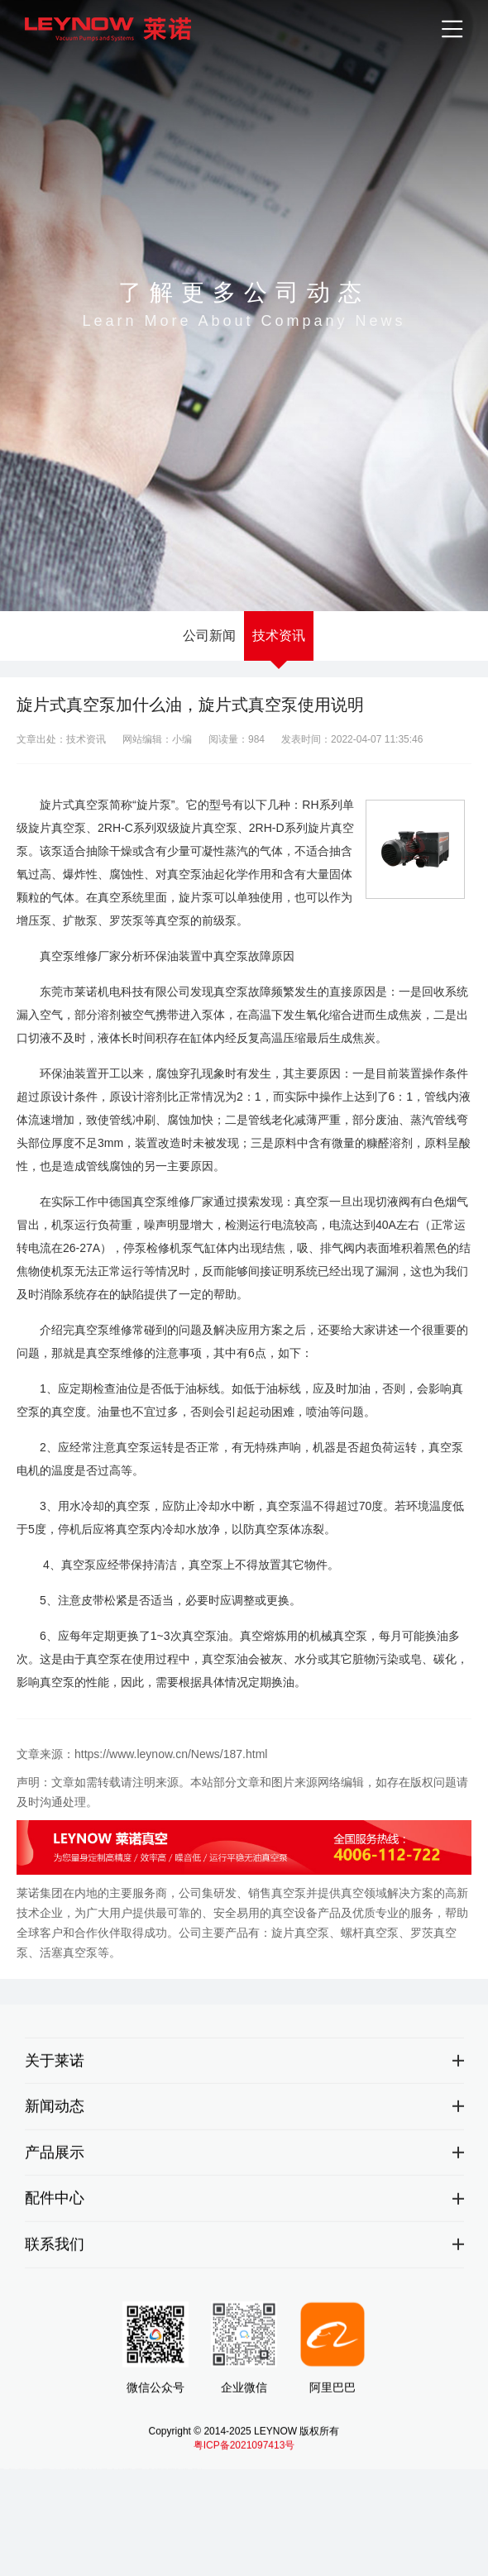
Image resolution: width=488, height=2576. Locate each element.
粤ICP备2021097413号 (244, 2453)
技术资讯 (278, 635)
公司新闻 (209, 635)
